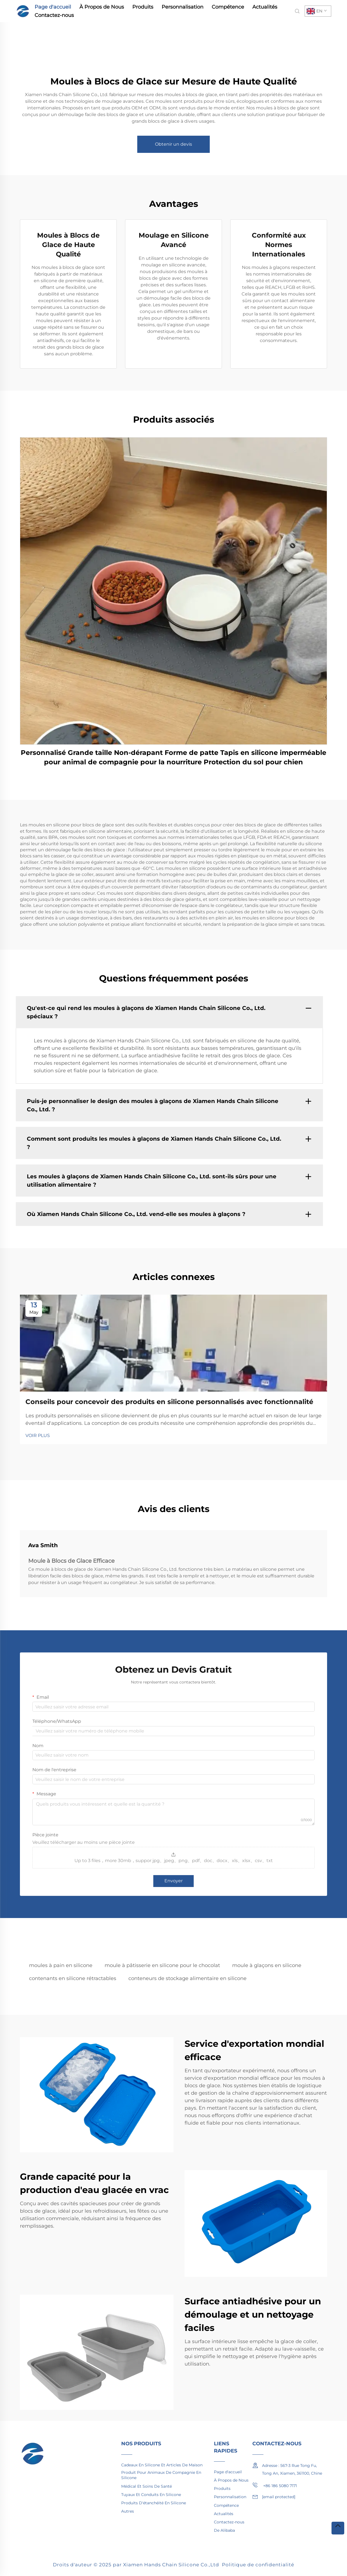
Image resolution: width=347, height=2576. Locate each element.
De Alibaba (224, 2530)
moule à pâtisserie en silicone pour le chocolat (162, 1965)
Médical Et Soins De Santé (146, 2486)
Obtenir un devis (173, 144)
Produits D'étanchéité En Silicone (153, 2502)
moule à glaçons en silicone (266, 1965)
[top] (338, 2528)
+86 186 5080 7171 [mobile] (274, 2485)
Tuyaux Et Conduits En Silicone (151, 2494)
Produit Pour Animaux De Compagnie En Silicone (161, 2475)
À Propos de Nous (101, 7)
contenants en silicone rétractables (72, 1978)
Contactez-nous (54, 15)
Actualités (264, 7)
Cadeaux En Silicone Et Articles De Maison (162, 2464)
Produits (142, 7)
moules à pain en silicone (60, 1965)
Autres (127, 2511)
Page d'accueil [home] (53, 7)
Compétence (228, 7)
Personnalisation (182, 7)
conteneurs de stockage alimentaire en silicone (187, 1978)
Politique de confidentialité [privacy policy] (258, 2564)
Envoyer (173, 1880)
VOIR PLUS (37, 1435)
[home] (23, 10)
